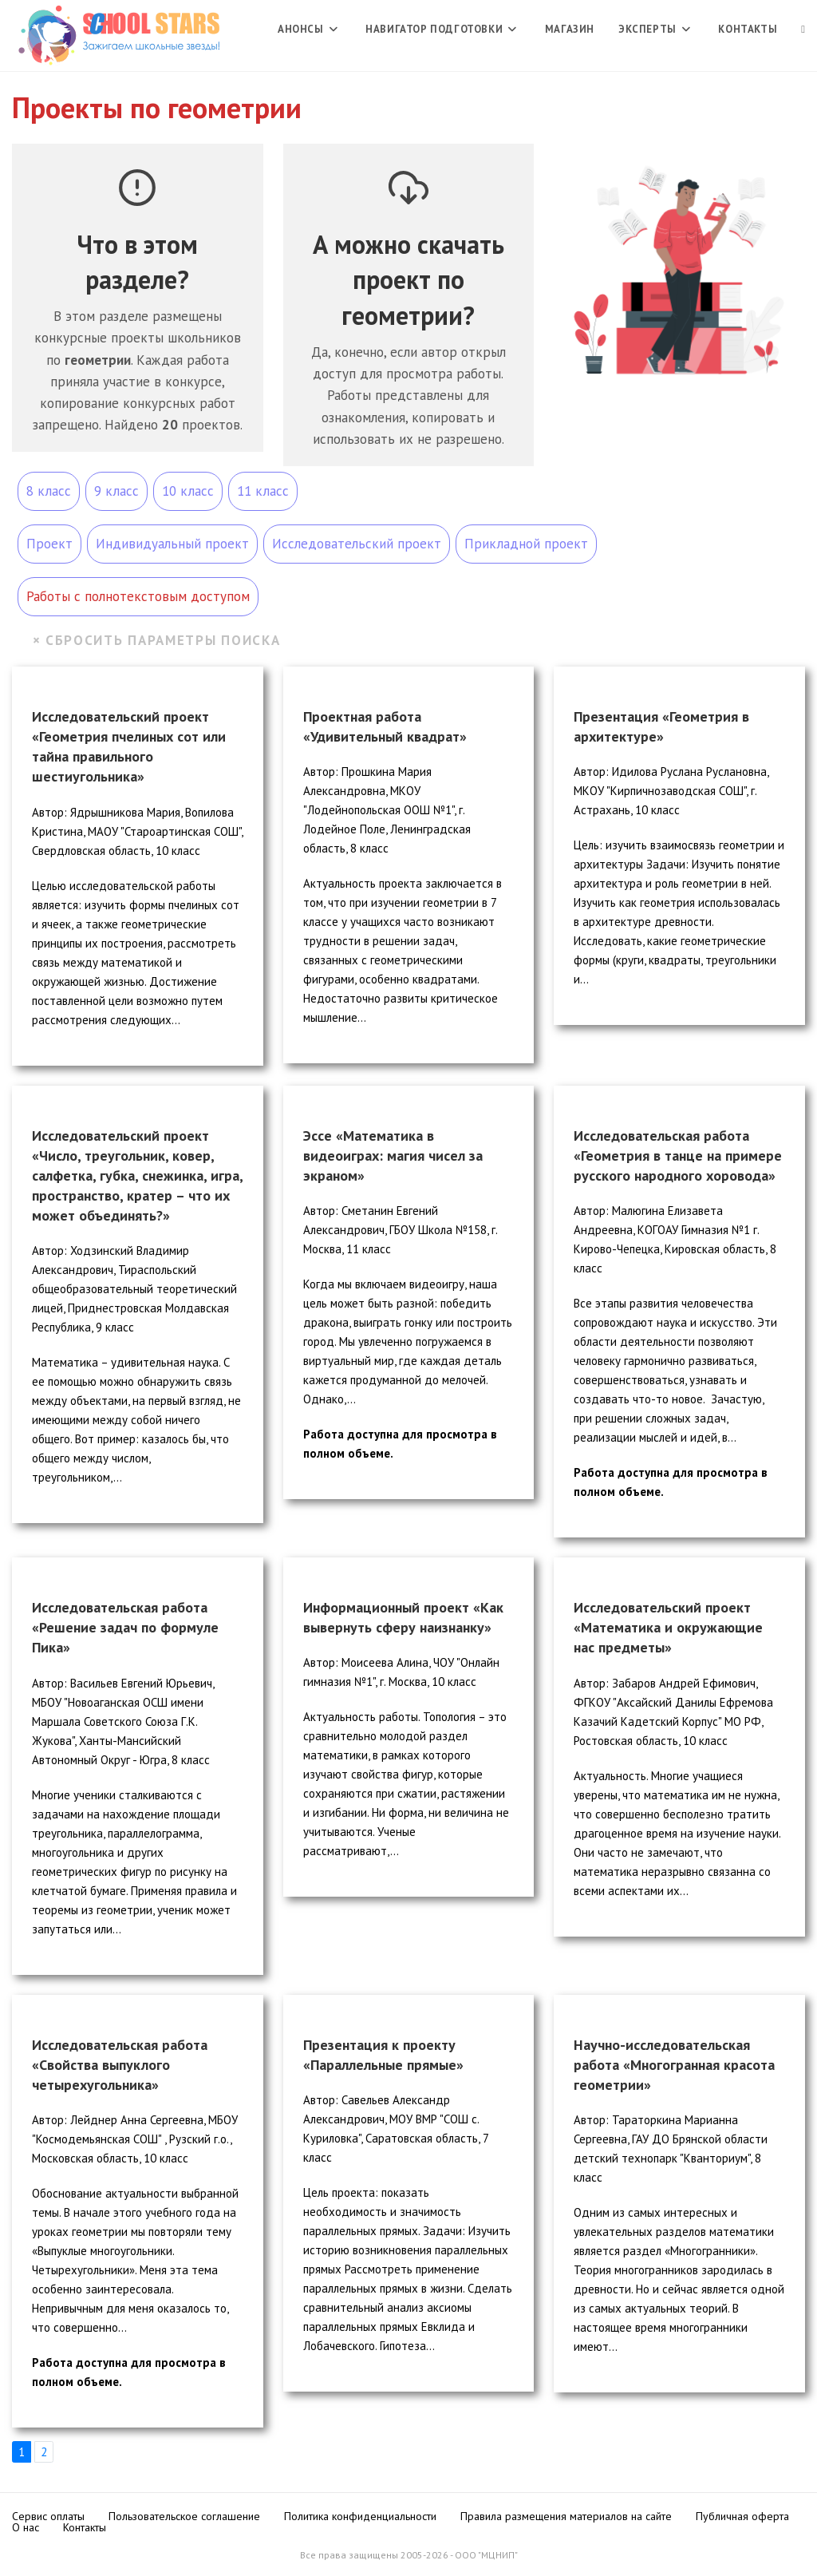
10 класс (188, 491)
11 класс (263, 491)
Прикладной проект (526, 543)
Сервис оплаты (48, 2516)
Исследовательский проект (356, 543)
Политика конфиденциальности (360, 2516)
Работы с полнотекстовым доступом (138, 596)
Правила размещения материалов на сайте (566, 2516)
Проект (49, 543)
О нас (25, 2527)
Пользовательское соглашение (184, 2516)
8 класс (48, 491)
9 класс (116, 491)
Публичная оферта (742, 2516)
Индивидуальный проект (172, 543)
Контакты (84, 2527)
